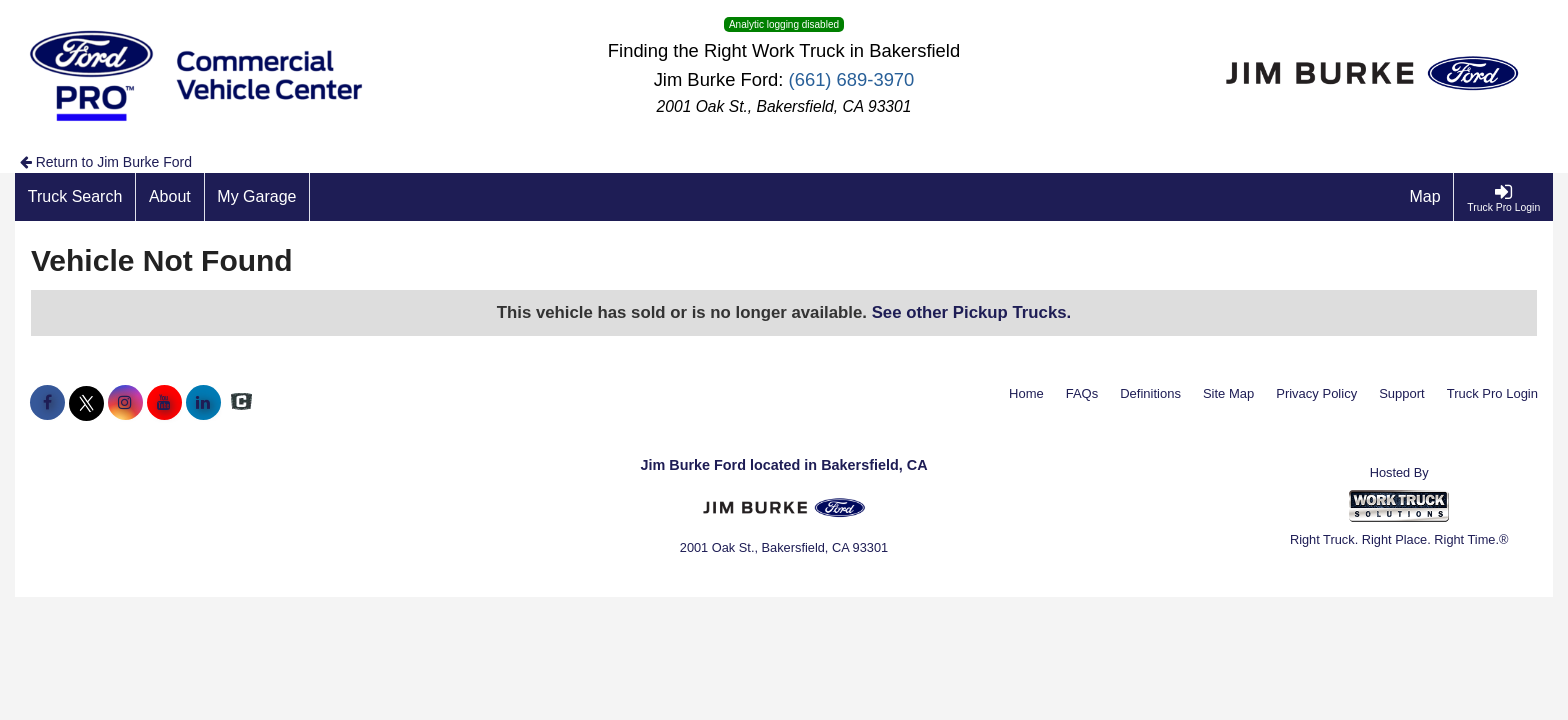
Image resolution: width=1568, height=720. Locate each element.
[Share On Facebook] (47, 403)
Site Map (1228, 393)
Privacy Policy (1316, 393)
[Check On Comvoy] (241, 403)
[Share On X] (86, 403)
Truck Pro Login (1492, 393)
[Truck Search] (75, 197)
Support (1402, 393)
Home (1026, 393)
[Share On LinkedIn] (203, 403)
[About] (170, 197)
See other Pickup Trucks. (972, 312)
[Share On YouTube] (164, 403)
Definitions (1150, 393)
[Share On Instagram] (125, 403)
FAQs (1082, 393)
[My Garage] (258, 197)
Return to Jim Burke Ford (106, 162)
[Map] (1426, 197)
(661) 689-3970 (852, 79)
